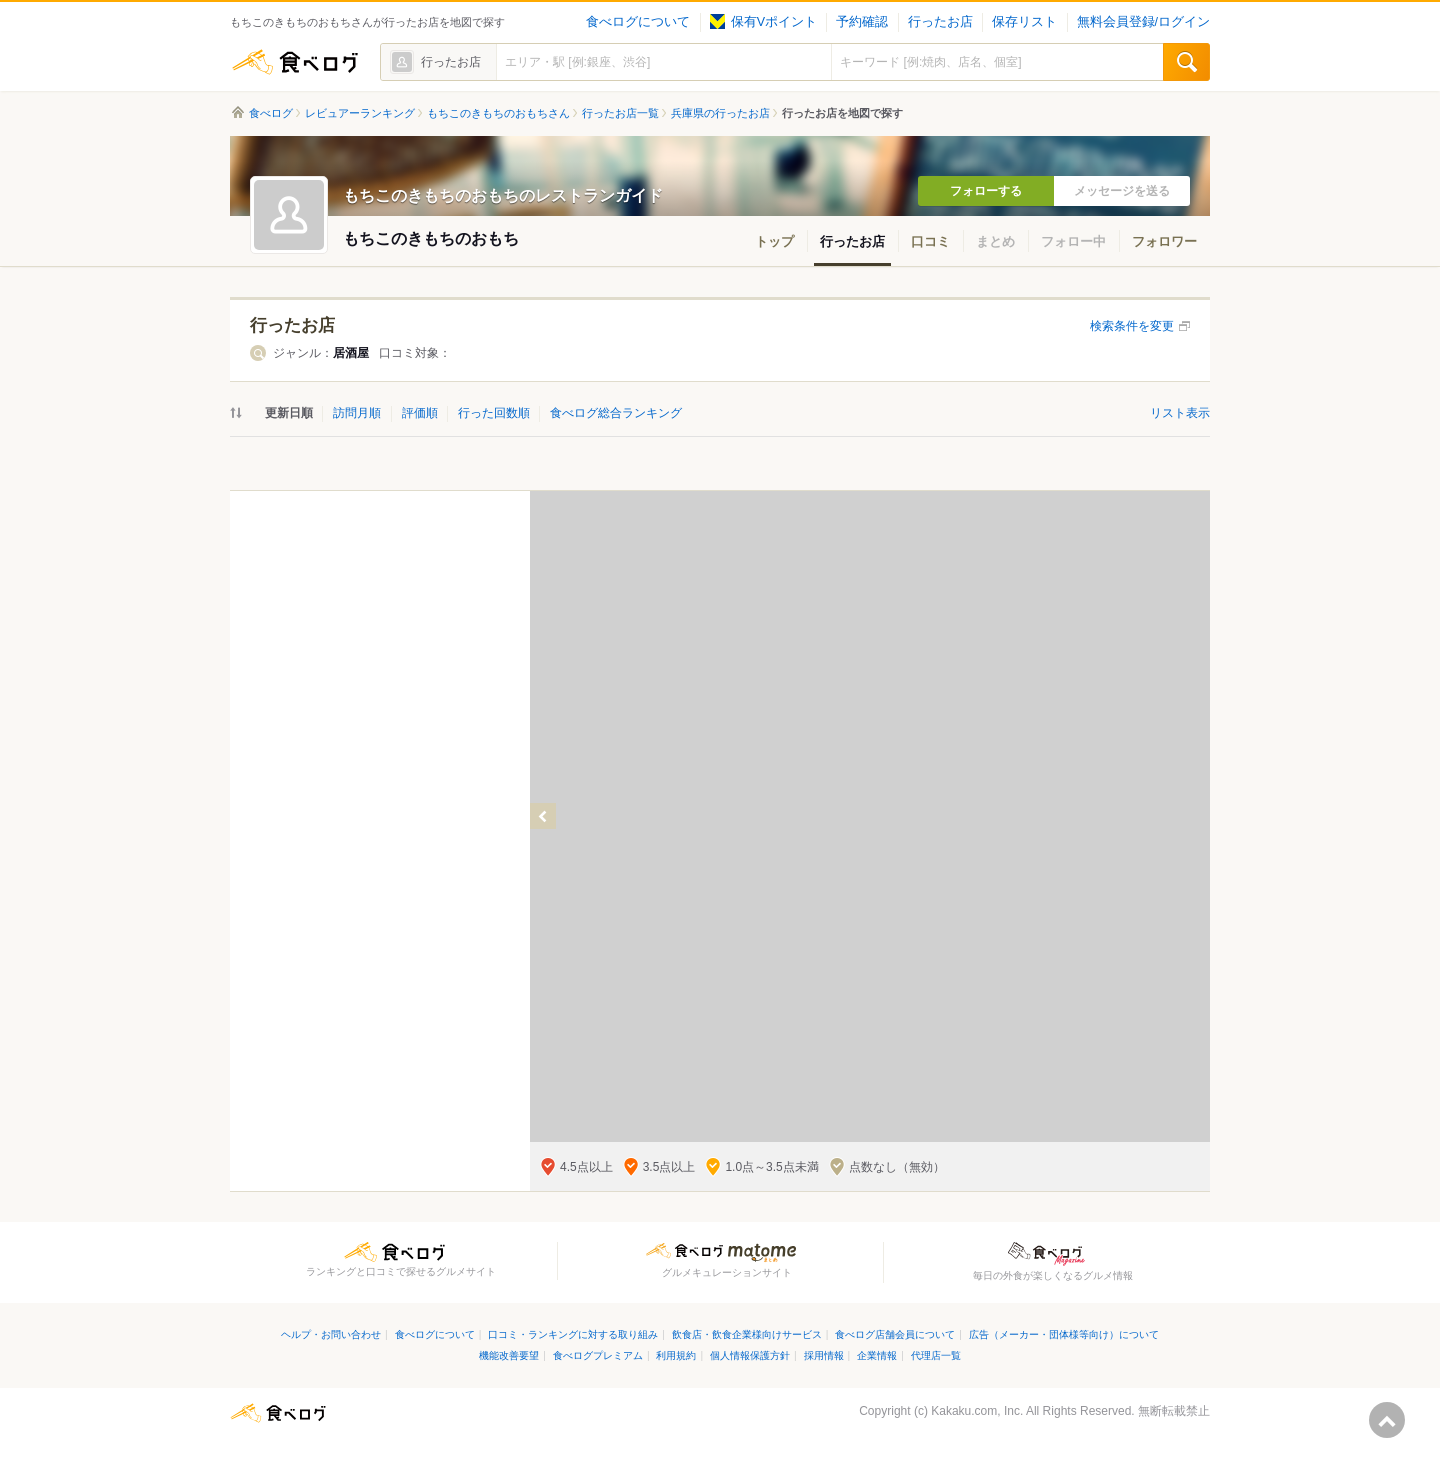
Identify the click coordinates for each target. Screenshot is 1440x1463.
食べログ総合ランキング (616, 413)
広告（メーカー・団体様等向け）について (1064, 1334)
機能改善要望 (509, 1355)
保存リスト (1024, 22)
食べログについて (638, 22)
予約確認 (862, 22)
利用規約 (676, 1355)
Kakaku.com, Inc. (977, 1411)
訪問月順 (357, 413)
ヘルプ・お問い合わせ (331, 1334)
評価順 (420, 413)
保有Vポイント (763, 22)
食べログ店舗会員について (895, 1334)
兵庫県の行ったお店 (720, 113)
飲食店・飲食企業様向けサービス (747, 1334)
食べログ (295, 62)
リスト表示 (1180, 413)
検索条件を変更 (1132, 326)
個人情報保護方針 (750, 1355)
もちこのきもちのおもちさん (498, 113)
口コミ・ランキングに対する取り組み (573, 1334)
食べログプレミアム (598, 1355)
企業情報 (877, 1355)
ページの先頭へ (1387, 1420)
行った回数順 (494, 413)
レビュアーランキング (360, 113)
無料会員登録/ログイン (1143, 22)
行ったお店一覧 (620, 113)
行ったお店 (940, 22)
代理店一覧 (936, 1355)
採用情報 (824, 1355)
